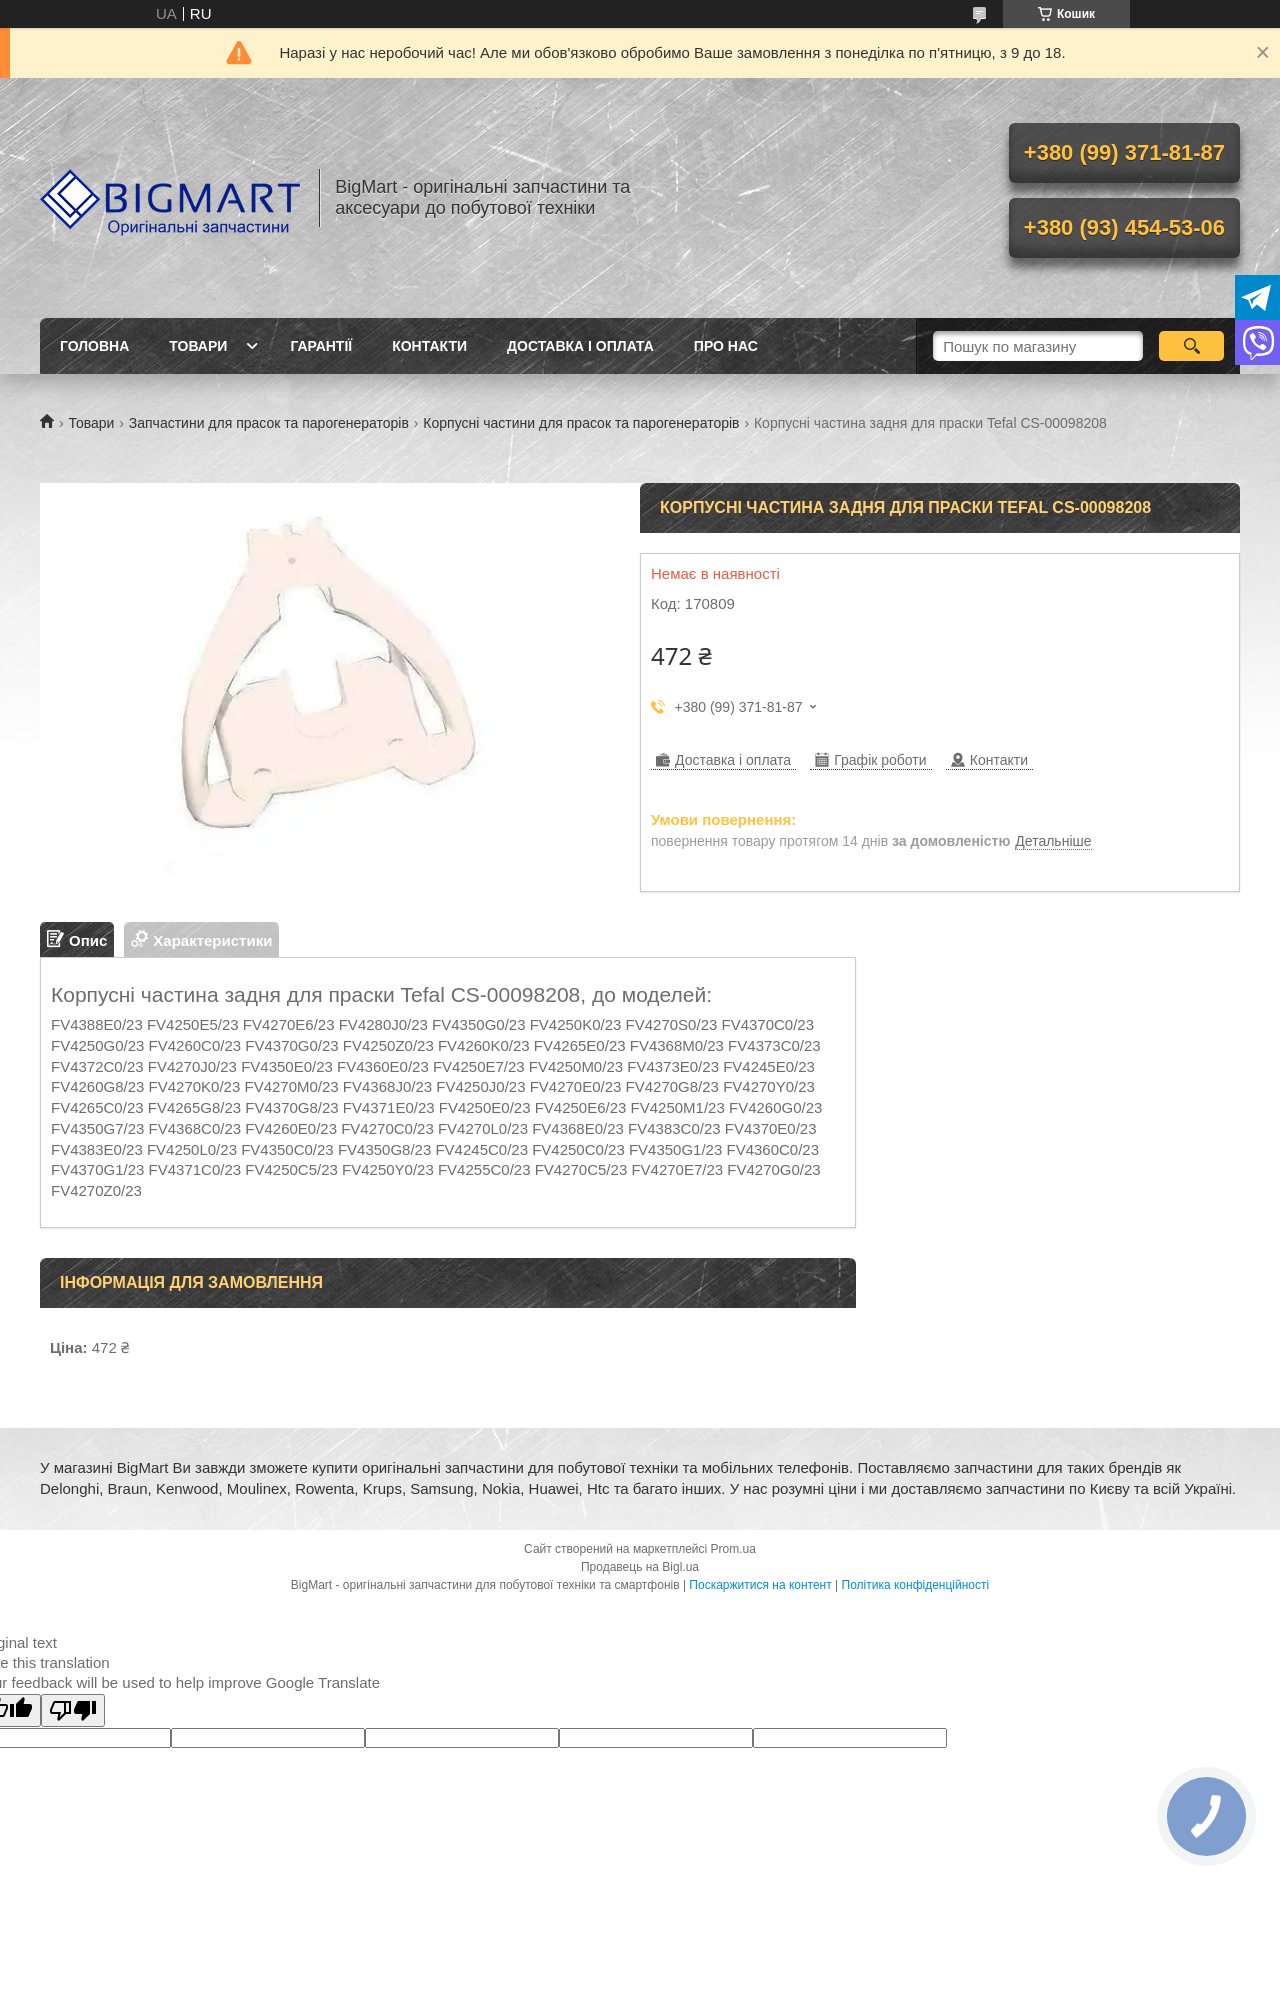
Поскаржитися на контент (760, 1585)
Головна (94, 346)
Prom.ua (733, 1549)
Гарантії (321, 346)
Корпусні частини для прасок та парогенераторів (581, 423)
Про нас (726, 346)
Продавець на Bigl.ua (640, 1567)
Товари (198, 346)
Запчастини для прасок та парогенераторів (269, 423)
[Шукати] (1191, 346)
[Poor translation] (73, 1710)
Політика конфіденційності (916, 1585)
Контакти (429, 346)
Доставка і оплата (580, 346)
